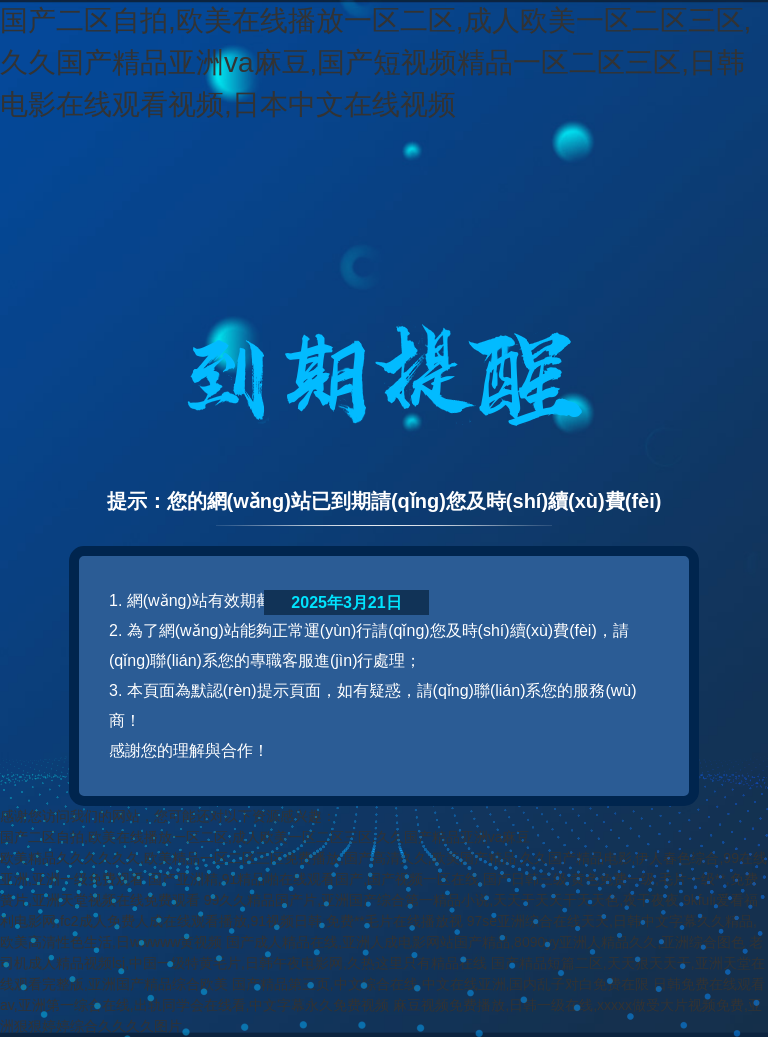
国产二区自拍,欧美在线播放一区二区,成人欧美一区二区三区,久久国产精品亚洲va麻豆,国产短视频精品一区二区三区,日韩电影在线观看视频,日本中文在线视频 (375, 62)
